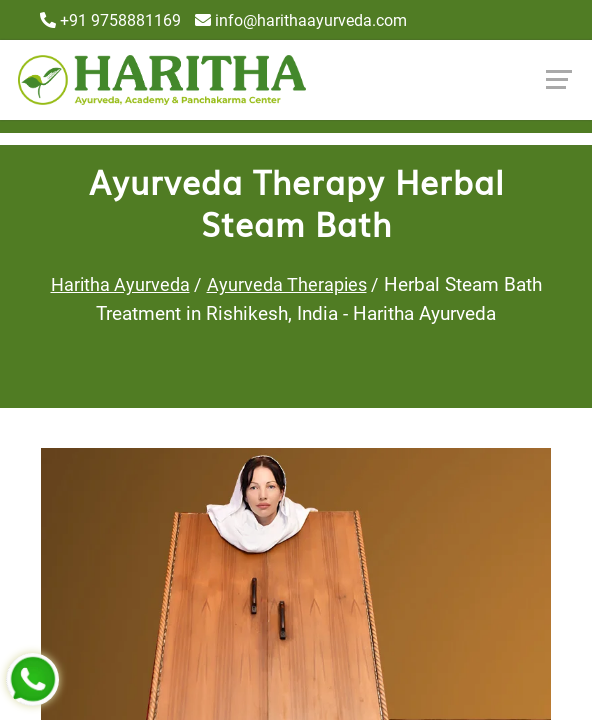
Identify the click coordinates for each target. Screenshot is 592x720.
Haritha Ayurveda (120, 284)
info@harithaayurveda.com (301, 20)
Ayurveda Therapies (287, 284)
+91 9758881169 (110, 20)
